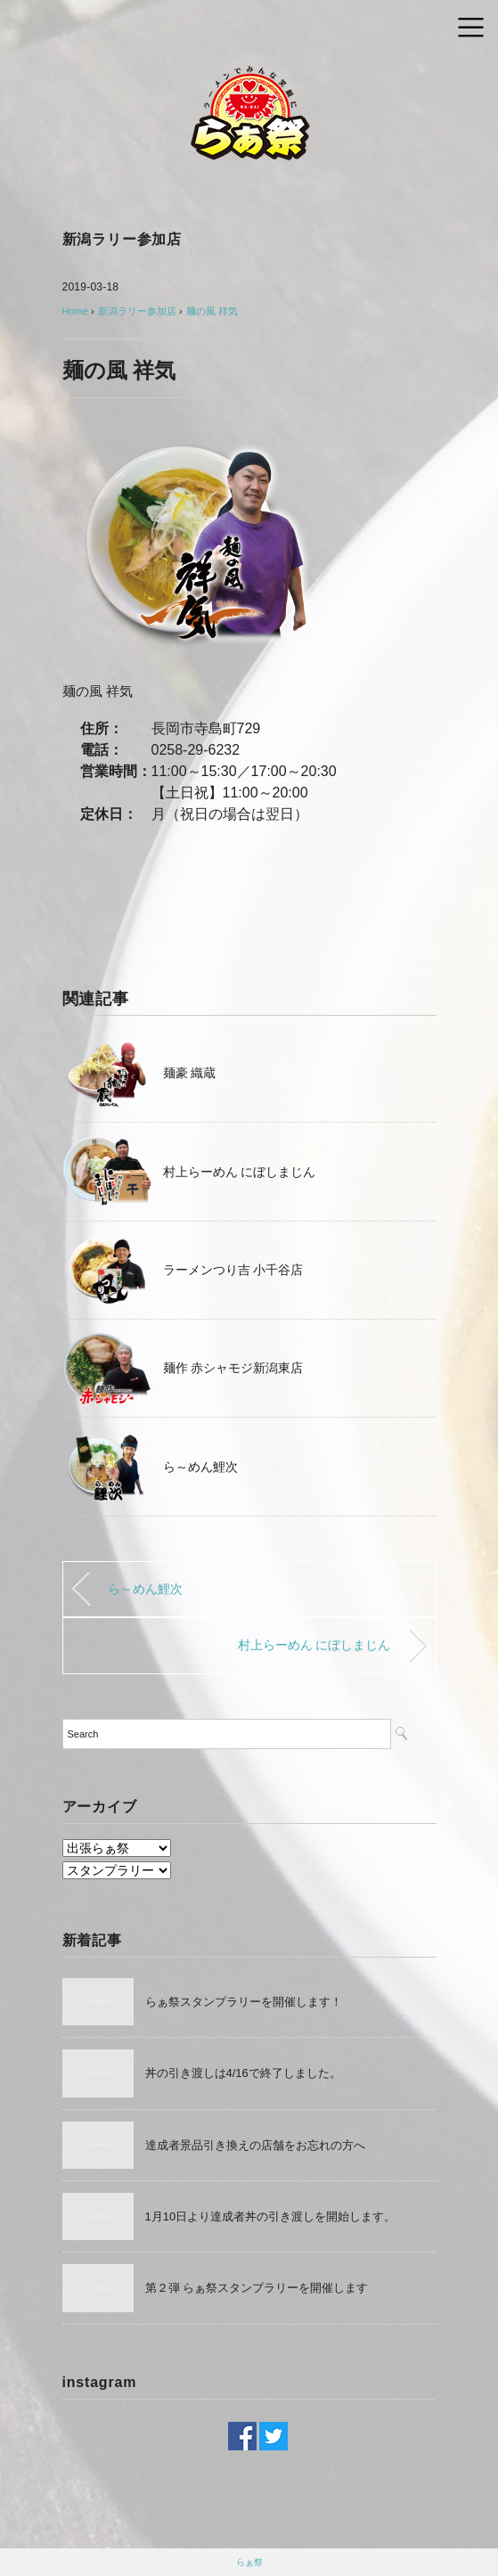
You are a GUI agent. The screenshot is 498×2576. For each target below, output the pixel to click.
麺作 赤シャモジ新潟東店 (233, 1368)
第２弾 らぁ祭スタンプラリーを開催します (257, 2287)
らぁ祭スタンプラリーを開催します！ (243, 2001)
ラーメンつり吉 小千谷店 (233, 1270)
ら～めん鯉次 (200, 1467)
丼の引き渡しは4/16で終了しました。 (243, 2073)
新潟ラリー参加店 (122, 239)
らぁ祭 (249, 2562)
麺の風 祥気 (212, 311)
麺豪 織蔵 (189, 1073)
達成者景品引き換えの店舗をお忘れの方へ (255, 2145)
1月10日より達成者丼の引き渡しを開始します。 (270, 2216)
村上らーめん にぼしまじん (239, 1172)
